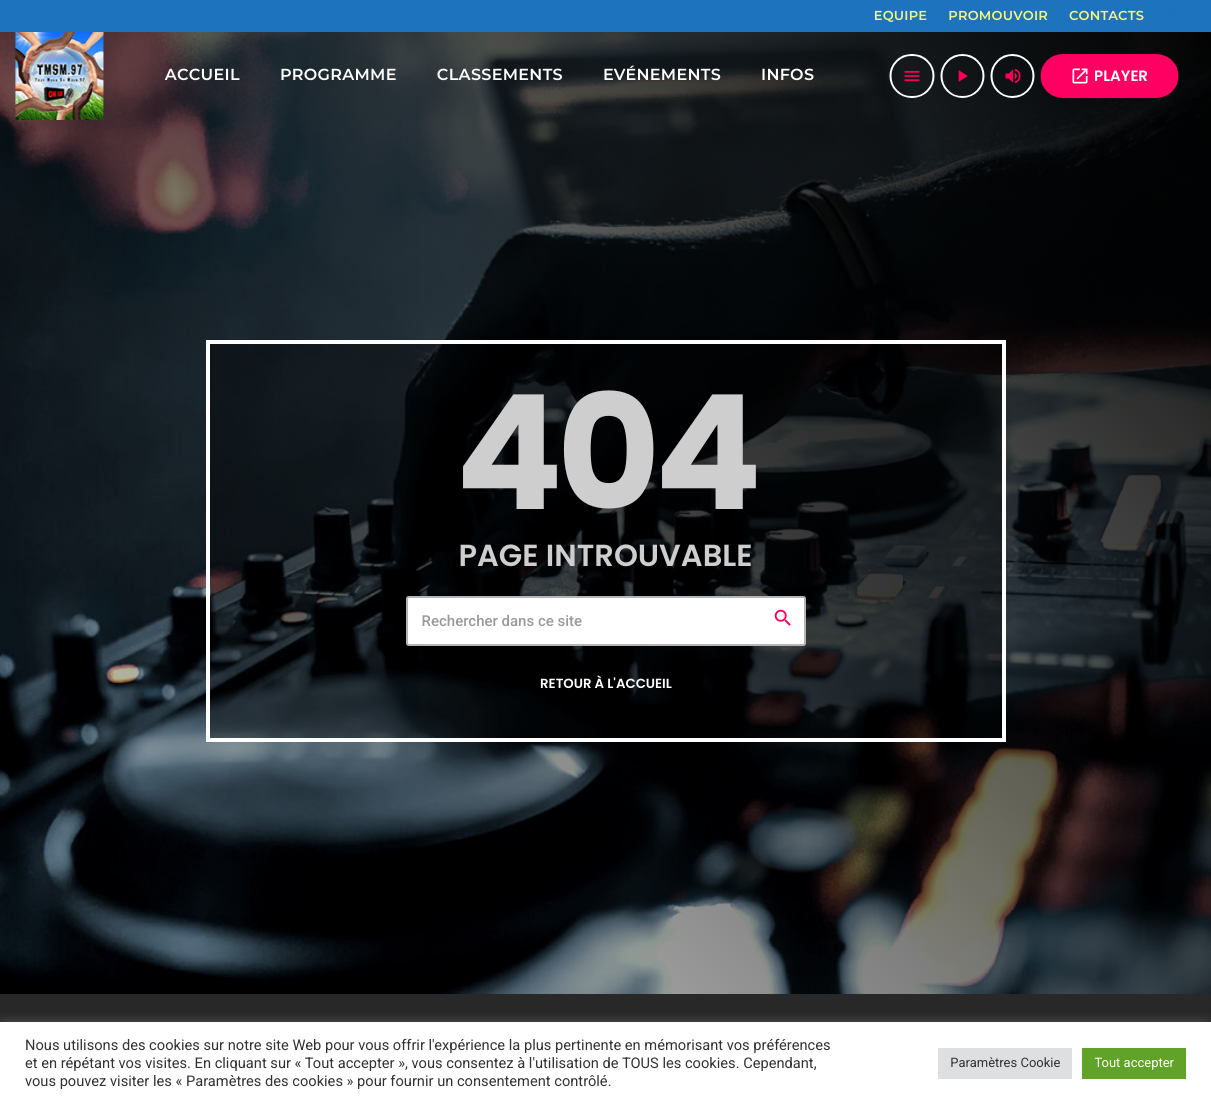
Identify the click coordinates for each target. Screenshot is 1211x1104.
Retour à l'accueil (606, 683)
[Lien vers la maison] (59, 76)
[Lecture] (962, 76)
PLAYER (1109, 76)
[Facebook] (1172, 16)
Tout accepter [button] (1134, 1063)
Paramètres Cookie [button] (1005, 1063)
